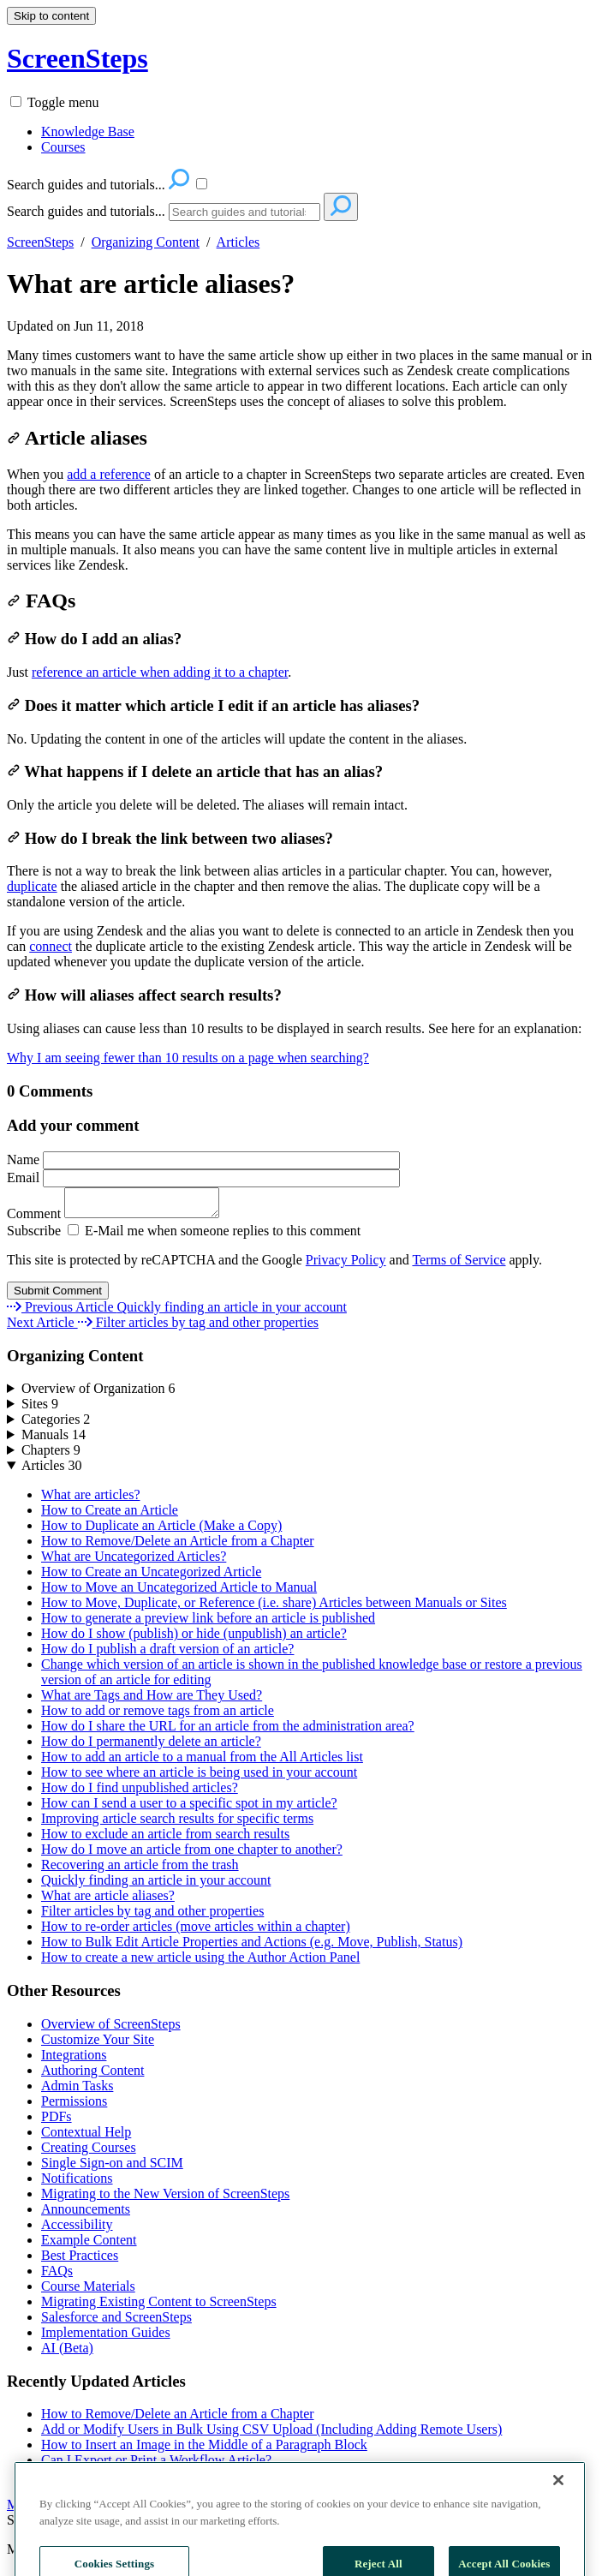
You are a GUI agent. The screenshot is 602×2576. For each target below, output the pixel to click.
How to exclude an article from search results (165, 1839)
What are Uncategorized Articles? (133, 1561)
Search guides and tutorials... (86, 211)
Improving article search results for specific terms (177, 1823)
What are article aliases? (151, 283)
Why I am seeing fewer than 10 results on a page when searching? (188, 1057)
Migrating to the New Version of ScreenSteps (165, 2198)
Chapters (50, 1455)
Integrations (73, 2060)
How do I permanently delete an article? (151, 1746)
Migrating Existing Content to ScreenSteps (159, 2306)
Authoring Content (92, 2075)
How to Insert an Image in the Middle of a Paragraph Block (204, 2449)
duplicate (32, 886)
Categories (55, 1424)
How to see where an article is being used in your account (199, 1777)
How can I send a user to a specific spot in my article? (189, 1808)
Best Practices (79, 2260)
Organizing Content (146, 242)
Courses (63, 147)
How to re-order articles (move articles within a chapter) (195, 1931)
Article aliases (77, 438)
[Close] (558, 2517)
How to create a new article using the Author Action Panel (200, 1962)
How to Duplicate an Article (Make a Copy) (161, 1530)
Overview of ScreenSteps (111, 2029)
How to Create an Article (109, 1515)
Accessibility (77, 2229)
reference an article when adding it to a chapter (160, 672)
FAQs (41, 600)
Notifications (77, 2183)
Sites (39, 1409)
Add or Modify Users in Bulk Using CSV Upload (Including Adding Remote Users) (271, 2434)
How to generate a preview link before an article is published (208, 1623)
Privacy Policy (346, 1265)
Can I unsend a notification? (118, 2480)
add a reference (109, 474)
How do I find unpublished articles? (139, 1792)
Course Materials (88, 2291)
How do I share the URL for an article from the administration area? (227, 1731)
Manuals (53, 1439)
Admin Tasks (77, 2090)
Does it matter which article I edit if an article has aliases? (213, 705)
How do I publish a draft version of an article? (167, 1654)
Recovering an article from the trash (140, 1869)
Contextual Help (86, 2137)
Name (203, 1159)
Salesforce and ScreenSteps (116, 2322)
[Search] (244, 212)
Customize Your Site (97, 2044)
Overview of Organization (98, 1393)
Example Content (89, 2245)
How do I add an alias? (94, 639)
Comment (121, 1218)
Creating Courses (88, 2152)
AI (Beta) (67, 2353)
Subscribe (34, 1235)
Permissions (74, 2106)
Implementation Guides (105, 2337)
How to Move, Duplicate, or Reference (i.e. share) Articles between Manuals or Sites (274, 1607)
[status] (301, 378)
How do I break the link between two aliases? (170, 838)
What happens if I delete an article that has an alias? (195, 771)
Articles (238, 242)
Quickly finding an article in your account (156, 1885)
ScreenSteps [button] (77, 58)
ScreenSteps (40, 242)
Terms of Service (458, 1265)
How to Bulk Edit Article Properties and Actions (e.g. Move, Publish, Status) (251, 1946)
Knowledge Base (87, 131)
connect (50, 946)
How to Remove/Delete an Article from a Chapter (177, 1546)
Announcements (85, 2214)
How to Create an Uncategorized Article (151, 1576)
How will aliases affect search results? (144, 995)
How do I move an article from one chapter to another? (192, 1854)
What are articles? (90, 1499)
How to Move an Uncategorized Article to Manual (179, 1592)
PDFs (56, 2121)
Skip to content (51, 15)
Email (203, 1177)
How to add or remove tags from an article (157, 1715)
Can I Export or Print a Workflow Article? (156, 2465)
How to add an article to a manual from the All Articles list (202, 1761)
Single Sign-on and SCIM (112, 2168)
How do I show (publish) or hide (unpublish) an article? (194, 1638)
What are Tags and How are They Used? (151, 1700)
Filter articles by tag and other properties (152, 1916)
